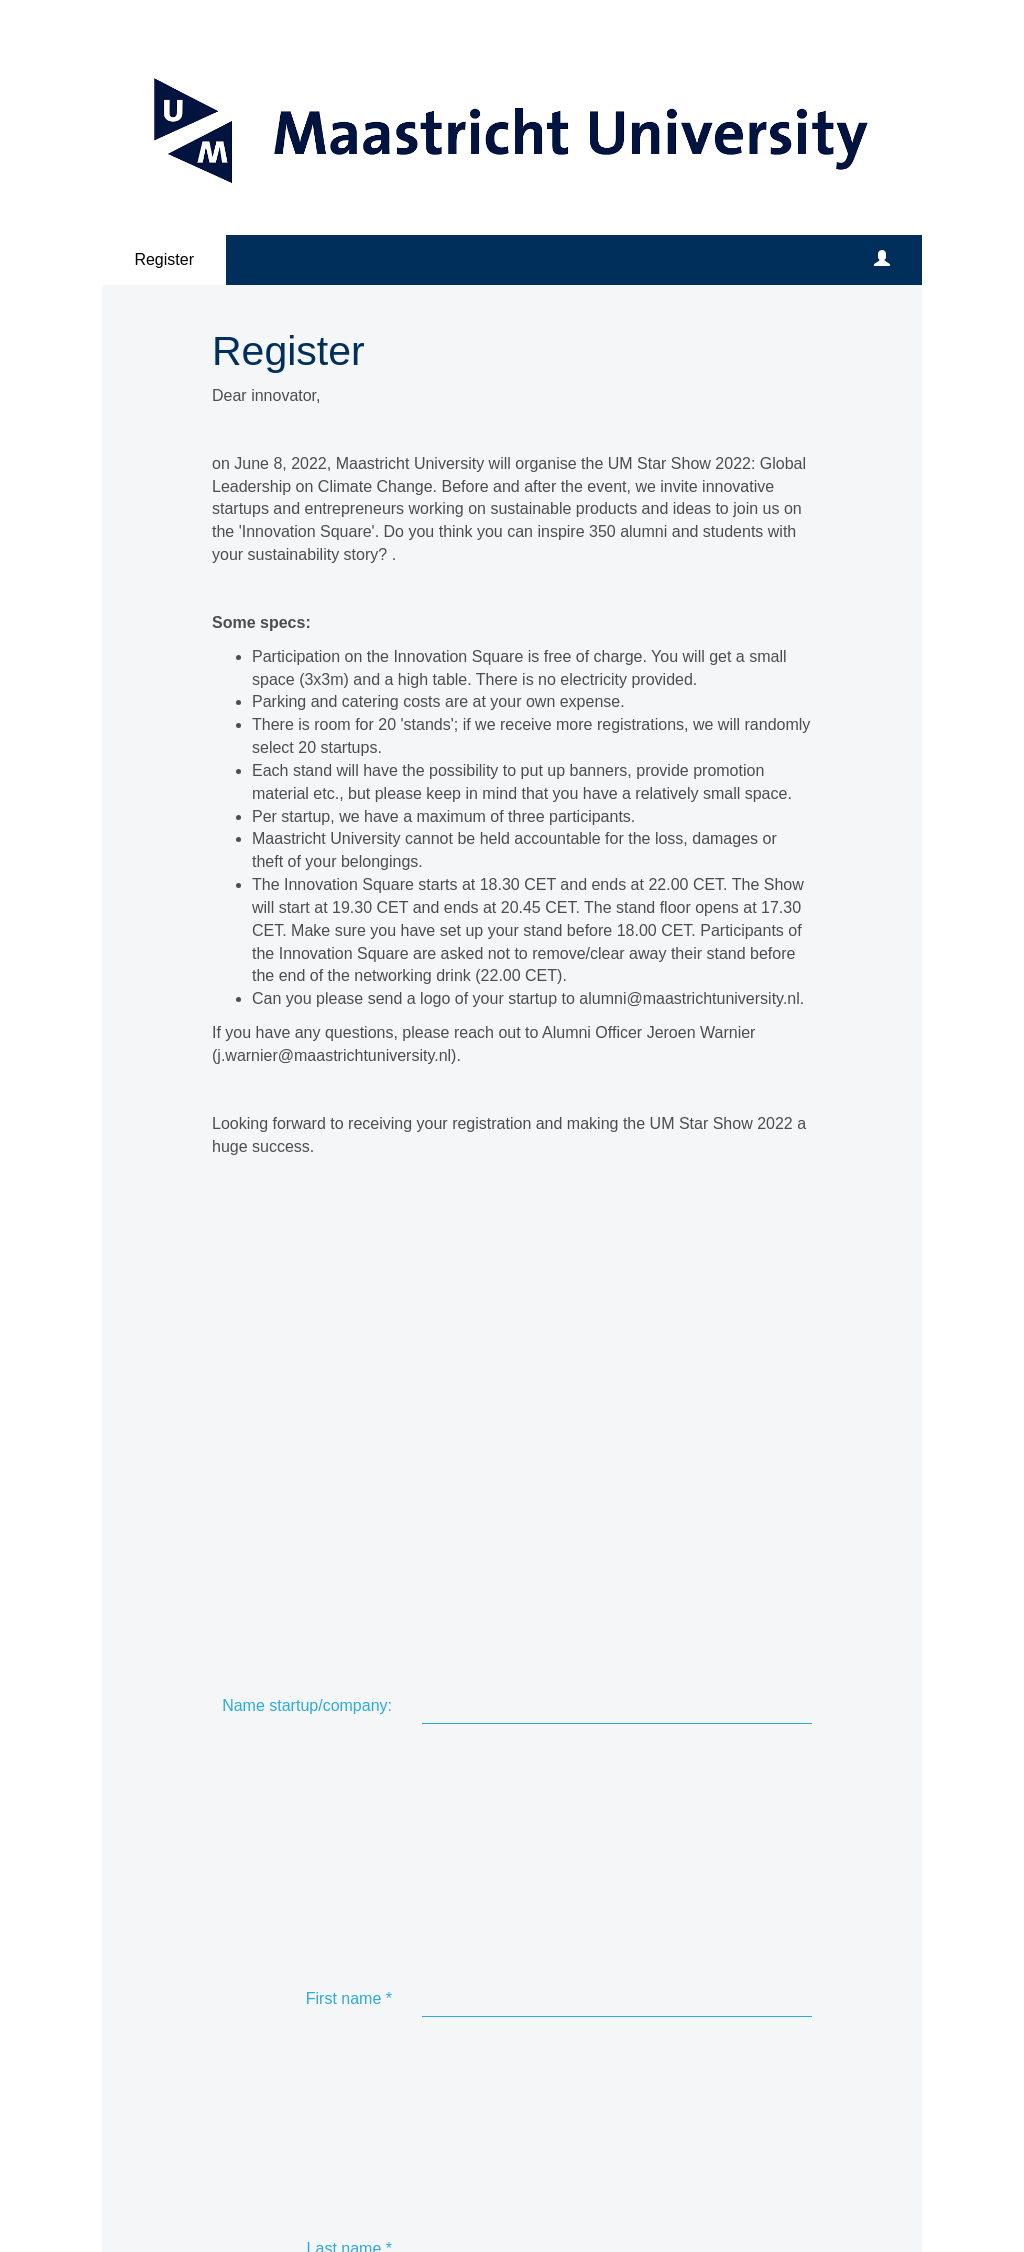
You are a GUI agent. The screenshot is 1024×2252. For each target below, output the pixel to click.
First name (349, 1309)
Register (164, 259)
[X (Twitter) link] (268, 2111)
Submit (470, 2006)
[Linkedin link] (308, 2111)
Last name (349, 1361)
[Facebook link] (228, 2111)
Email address (336, 1445)
